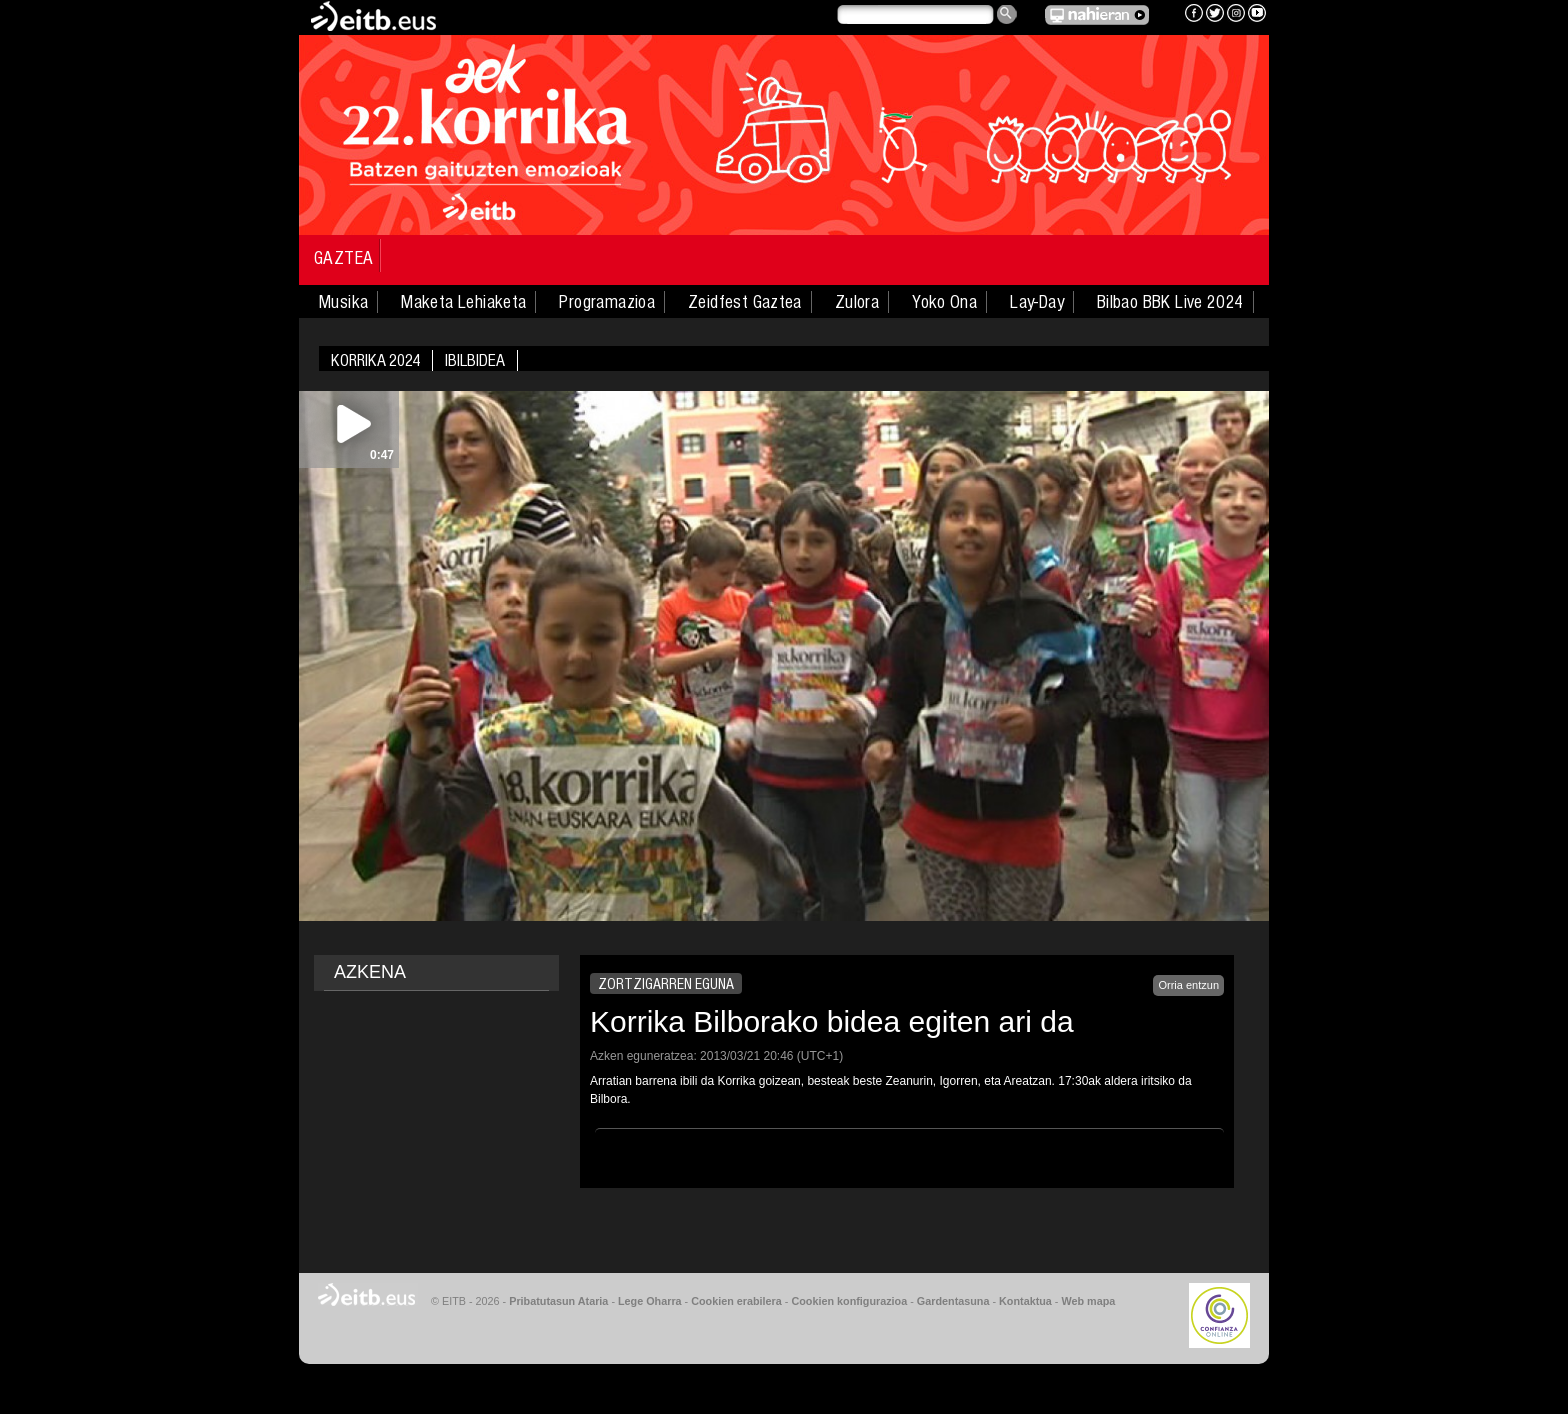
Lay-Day (1037, 302)
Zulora (857, 302)
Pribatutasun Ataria (558, 1301)
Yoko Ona (944, 302)
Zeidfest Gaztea (745, 302)
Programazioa (607, 302)
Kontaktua (1025, 1301)
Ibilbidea (475, 360)
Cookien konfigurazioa (849, 1301)
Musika (343, 302)
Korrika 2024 (375, 360)
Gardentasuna (953, 1301)
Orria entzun (1188, 985)
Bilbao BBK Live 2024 (1170, 302)
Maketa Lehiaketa (463, 302)
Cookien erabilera (736, 1301)
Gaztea (343, 258)
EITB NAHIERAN (1097, 15)
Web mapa (1088, 1301)
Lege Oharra (650, 1301)
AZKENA (370, 972)
